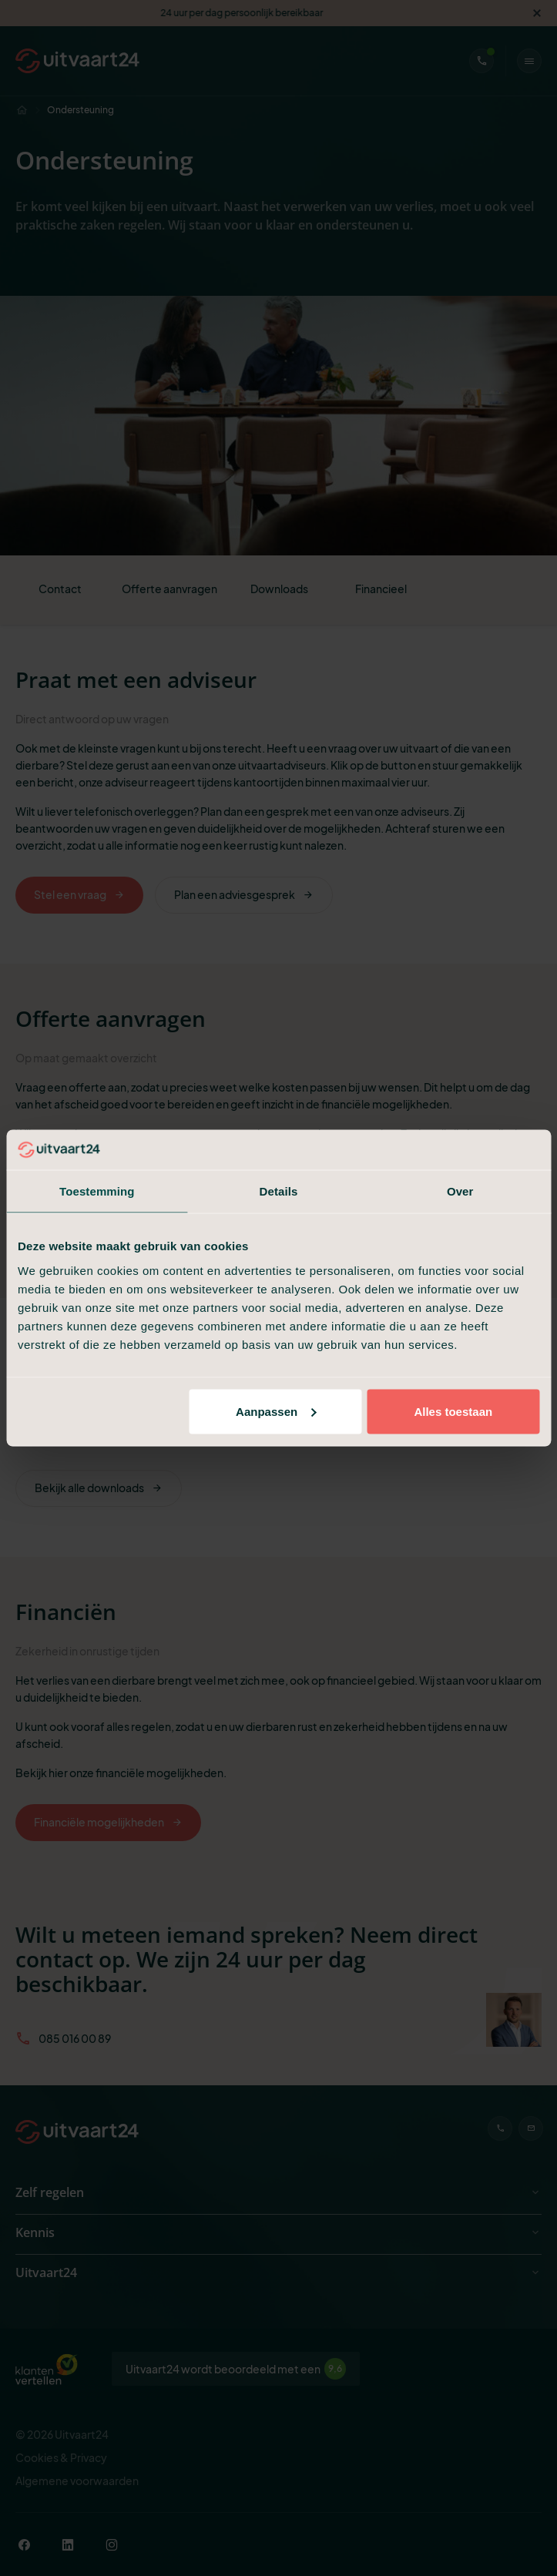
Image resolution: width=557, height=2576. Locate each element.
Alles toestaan (453, 1410)
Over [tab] (460, 1191)
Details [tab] (279, 1191)
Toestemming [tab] (97, 1191)
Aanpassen (276, 1410)
